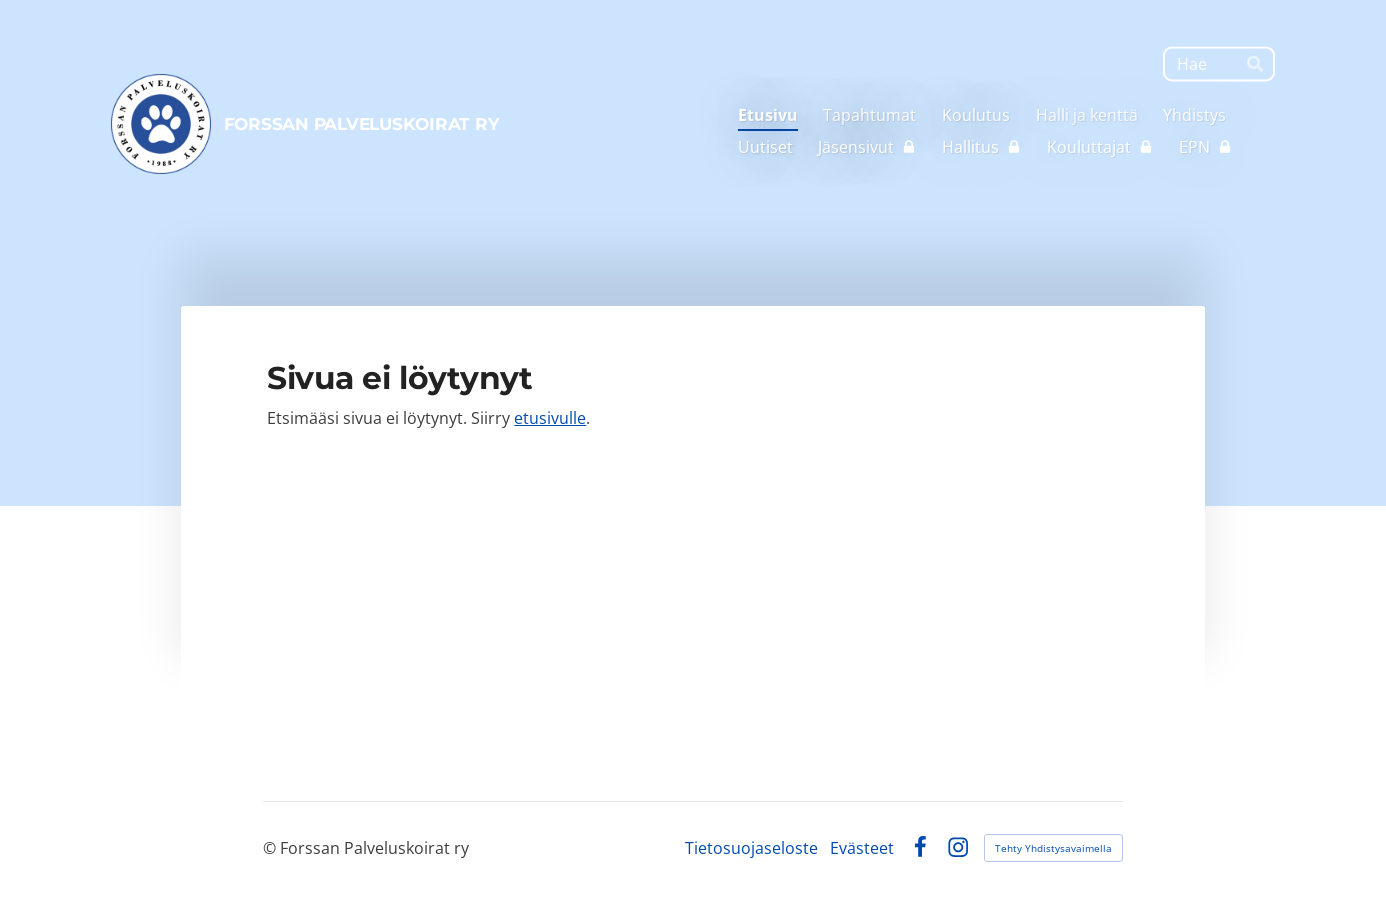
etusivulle (550, 418)
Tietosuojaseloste (751, 848)
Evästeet (862, 848)
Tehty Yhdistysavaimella (1053, 848)
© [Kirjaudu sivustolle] (271, 848)
